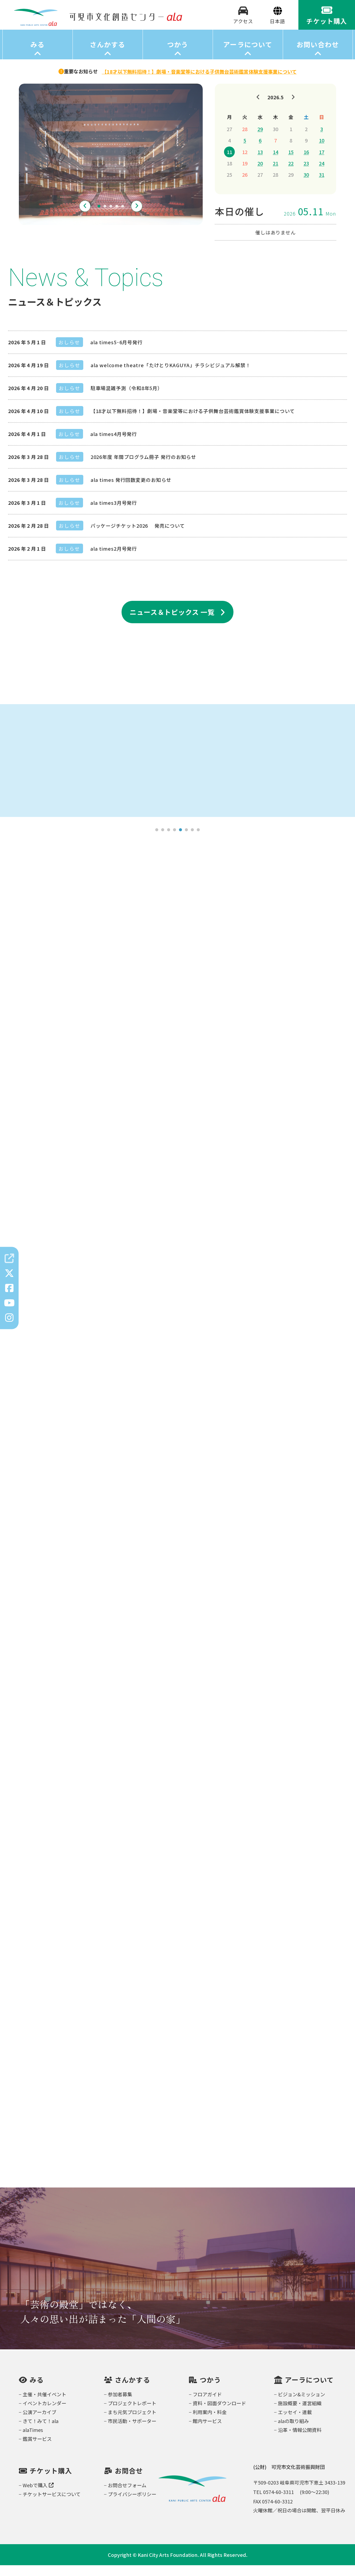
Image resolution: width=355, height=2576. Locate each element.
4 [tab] (116, 217)
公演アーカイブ (39, 2422)
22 (291, 174)
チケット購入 (51, 2481)
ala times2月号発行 (113, 559)
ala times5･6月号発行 (116, 352)
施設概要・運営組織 (300, 2413)
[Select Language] (277, 26)
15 (291, 162)
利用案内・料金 (210, 2422)
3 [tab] (110, 217)
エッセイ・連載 (295, 2422)
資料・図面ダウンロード (219, 2413)
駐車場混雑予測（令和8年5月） (127, 398)
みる (37, 55)
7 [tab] (192, 840)
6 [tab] (186, 840)
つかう (177, 55)
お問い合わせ (318, 55)
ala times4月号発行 (113, 444)
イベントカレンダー (44, 2413)
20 (260, 174)
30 (306, 185)
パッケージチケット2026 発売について (138, 536)
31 (321, 185)
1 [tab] (99, 217)
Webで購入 (38, 2495)
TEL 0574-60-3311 (273, 2502)
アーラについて (247, 55)
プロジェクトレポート (132, 2413)
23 (306, 174)
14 (275, 162)
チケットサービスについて (52, 2504)
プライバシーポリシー (132, 2504)
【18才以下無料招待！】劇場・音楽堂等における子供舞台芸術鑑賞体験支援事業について (193, 421)
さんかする (107, 55)
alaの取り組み (293, 2431)
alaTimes (33, 2440)
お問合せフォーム (127, 2495)
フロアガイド (207, 2404)
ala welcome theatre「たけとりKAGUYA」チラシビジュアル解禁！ (171, 375)
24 (321, 174)
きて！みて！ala (40, 2431)
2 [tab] (105, 217)
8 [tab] (198, 840)
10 (321, 151)
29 (260, 139)
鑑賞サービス (37, 2449)
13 (260, 162)
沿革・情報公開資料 (300, 2440)
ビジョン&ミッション (301, 2404)
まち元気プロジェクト (132, 2422)
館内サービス (207, 2431)
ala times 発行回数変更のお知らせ (131, 490)
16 (306, 162)
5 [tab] (122, 217)
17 (321, 162)
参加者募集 (120, 2404)
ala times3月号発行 (113, 513)
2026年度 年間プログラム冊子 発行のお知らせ (144, 467)
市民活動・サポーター (132, 2431)
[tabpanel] (111, 165)
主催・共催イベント (44, 2404)
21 (275, 174)
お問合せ (129, 2481)
